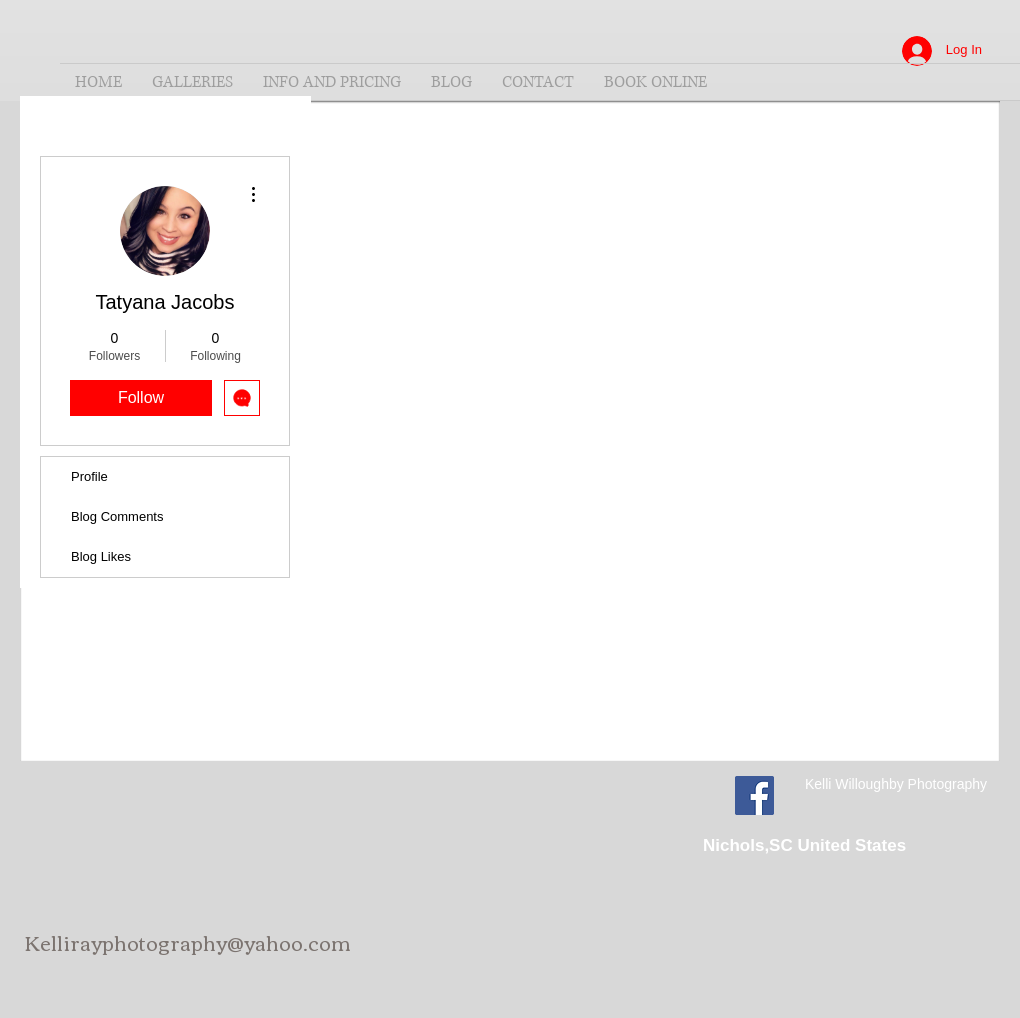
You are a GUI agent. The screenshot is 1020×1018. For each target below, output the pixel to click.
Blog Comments (117, 516)
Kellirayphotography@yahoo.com (188, 941)
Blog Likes (101, 556)
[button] (192, 82)
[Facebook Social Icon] (754, 795)
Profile (89, 476)
